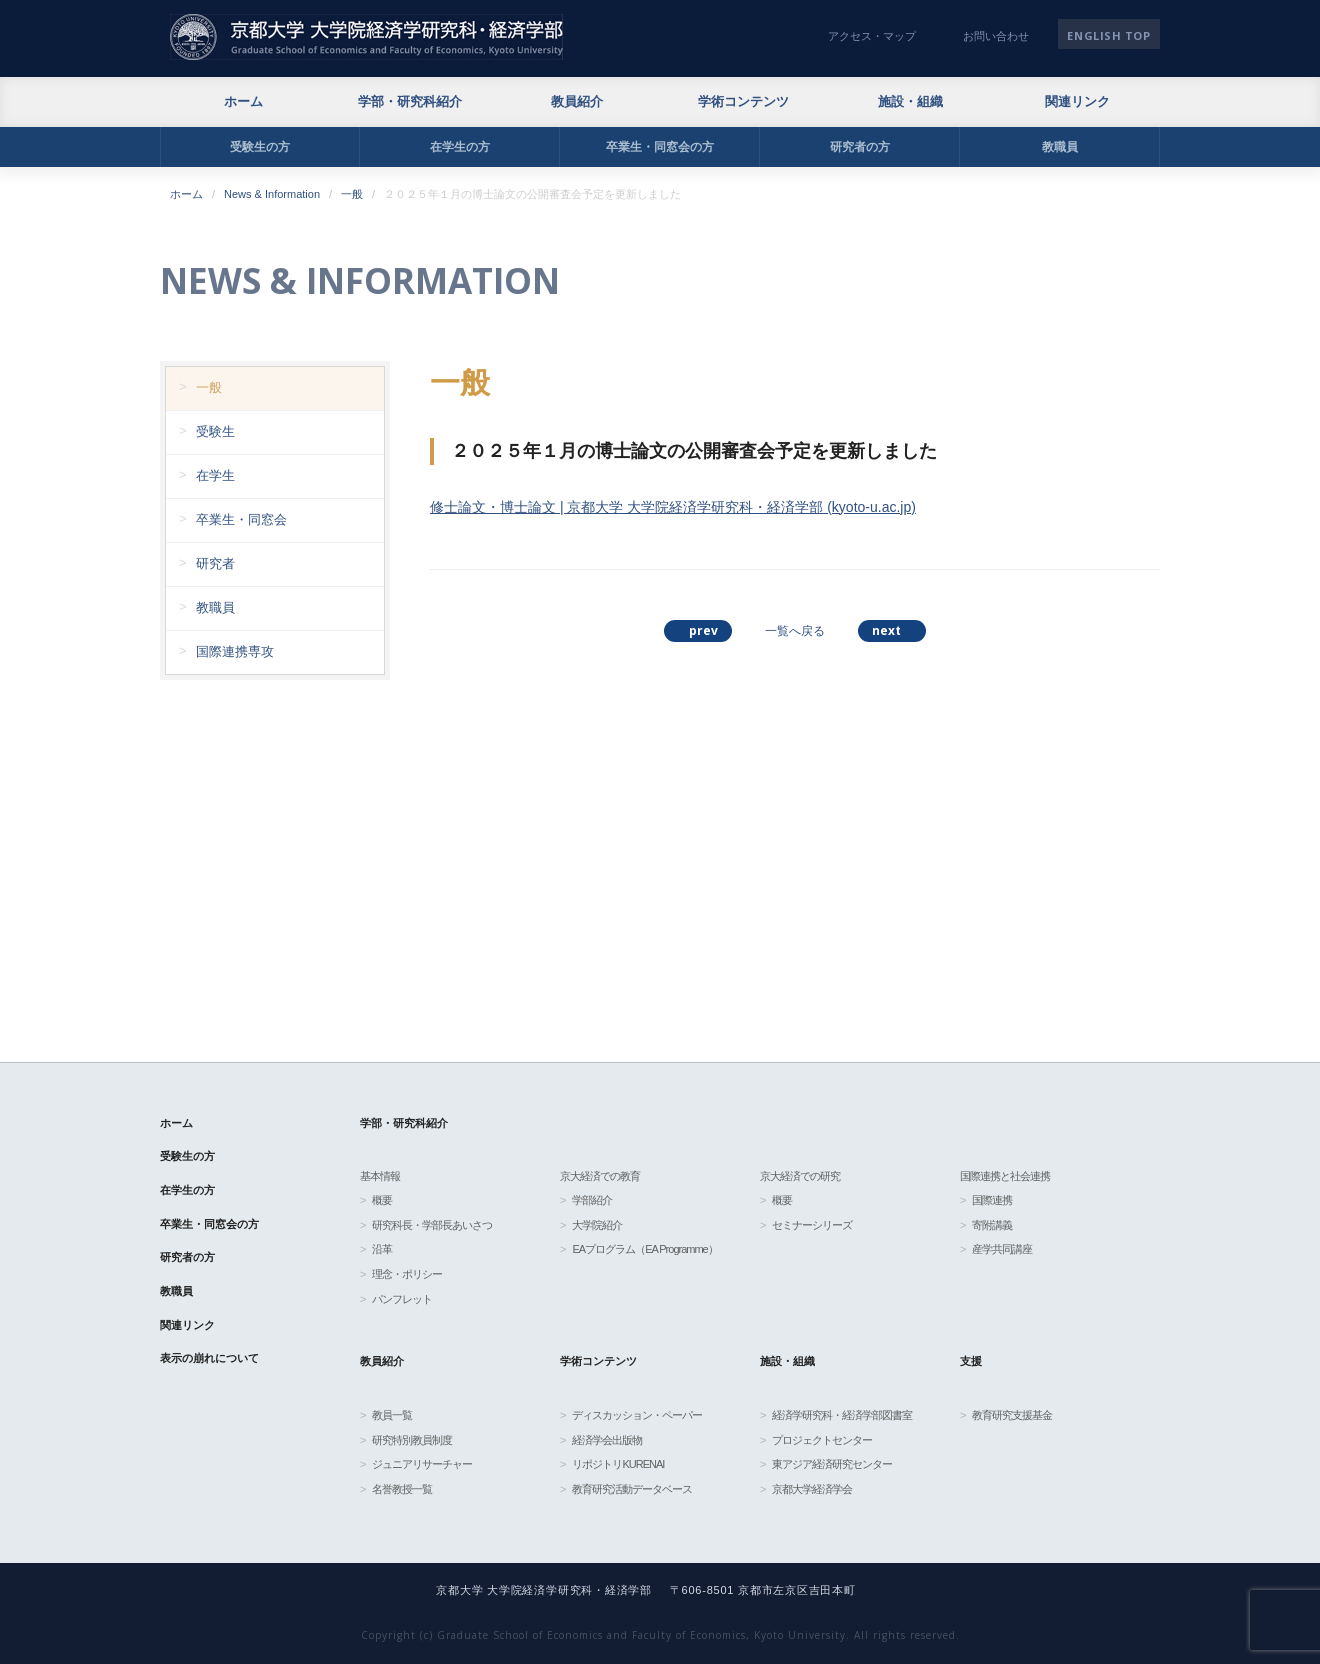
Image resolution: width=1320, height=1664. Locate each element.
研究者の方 (860, 147)
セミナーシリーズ (812, 1225)
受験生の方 (260, 147)
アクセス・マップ (872, 36)
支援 (971, 1361)
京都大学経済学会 (812, 1489)
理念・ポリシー (407, 1274)
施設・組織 (910, 101)
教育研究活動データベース (632, 1489)
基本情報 (380, 1176)
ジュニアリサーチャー (422, 1464)
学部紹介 (592, 1200)
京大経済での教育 (600, 1176)
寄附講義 (992, 1225)
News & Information (272, 194)
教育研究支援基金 (1012, 1415)
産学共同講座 (1002, 1249)
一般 (352, 194)
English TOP (1108, 35)
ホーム (243, 101)
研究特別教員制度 (412, 1440)
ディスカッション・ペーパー (637, 1415)
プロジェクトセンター (822, 1440)
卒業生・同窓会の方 (660, 147)
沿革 (382, 1249)
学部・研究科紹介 (410, 101)
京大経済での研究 (800, 1176)
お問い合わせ (996, 36)
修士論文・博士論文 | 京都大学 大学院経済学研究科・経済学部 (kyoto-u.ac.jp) (673, 507)
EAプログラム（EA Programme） (644, 1249)
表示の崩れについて (209, 1358)
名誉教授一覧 (402, 1489)
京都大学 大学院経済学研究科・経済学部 (366, 37)
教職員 (1060, 147)
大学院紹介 (597, 1225)
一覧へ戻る (795, 631)
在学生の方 (460, 147)
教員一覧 (392, 1415)
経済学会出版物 (607, 1440)
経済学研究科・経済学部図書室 (842, 1415)
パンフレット (402, 1299)
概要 (382, 1200)
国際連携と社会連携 (1005, 1176)
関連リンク (1077, 101)
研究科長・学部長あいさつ (432, 1225)
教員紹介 (577, 101)
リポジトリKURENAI (618, 1464)
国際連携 (992, 1200)
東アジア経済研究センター (832, 1464)
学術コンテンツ (743, 101)
